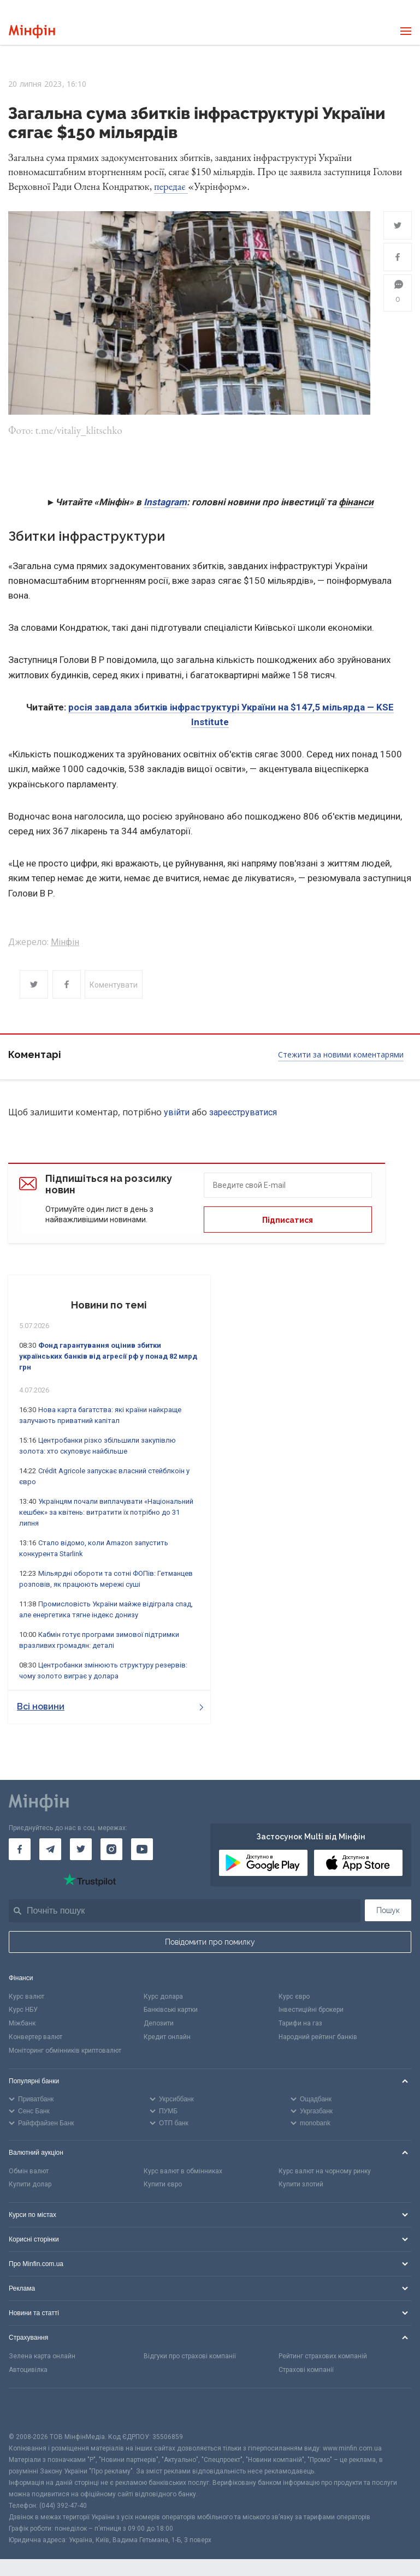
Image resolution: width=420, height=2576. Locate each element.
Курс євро (294, 1996)
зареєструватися (243, 1112)
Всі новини (110, 1706)
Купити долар (30, 2184)
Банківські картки (171, 2009)
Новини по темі (109, 1305)
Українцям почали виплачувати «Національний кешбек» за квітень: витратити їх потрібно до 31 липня (106, 1512)
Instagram (165, 502)
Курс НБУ (23, 2009)
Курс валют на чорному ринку (325, 2171)
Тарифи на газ (300, 2023)
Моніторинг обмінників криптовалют (65, 2050)
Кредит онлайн (167, 2037)
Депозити (159, 2023)
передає (171, 186)
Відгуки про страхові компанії (190, 2356)
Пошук (388, 1910)
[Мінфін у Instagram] (111, 1849)
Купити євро (163, 2184)
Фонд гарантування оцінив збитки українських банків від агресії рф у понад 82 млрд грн (108, 1356)
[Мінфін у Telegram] (50, 1849)
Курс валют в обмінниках (183, 2171)
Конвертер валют (35, 2037)
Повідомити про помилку (210, 1942)
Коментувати (114, 985)
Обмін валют (29, 2171)
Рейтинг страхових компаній (323, 2356)
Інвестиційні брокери (311, 2009)
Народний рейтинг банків (318, 2037)
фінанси (356, 502)
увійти (177, 1112)
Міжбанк (22, 2023)
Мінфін (65, 942)
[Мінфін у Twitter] (81, 1849)
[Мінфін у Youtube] (142, 1849)
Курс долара (163, 1996)
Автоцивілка (28, 2370)
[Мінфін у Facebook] (20, 1849)
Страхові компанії (306, 2370)
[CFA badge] (33, 2409)
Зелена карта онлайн (42, 2356)
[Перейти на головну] (32, 31)
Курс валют (26, 1996)
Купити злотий (301, 2184)
